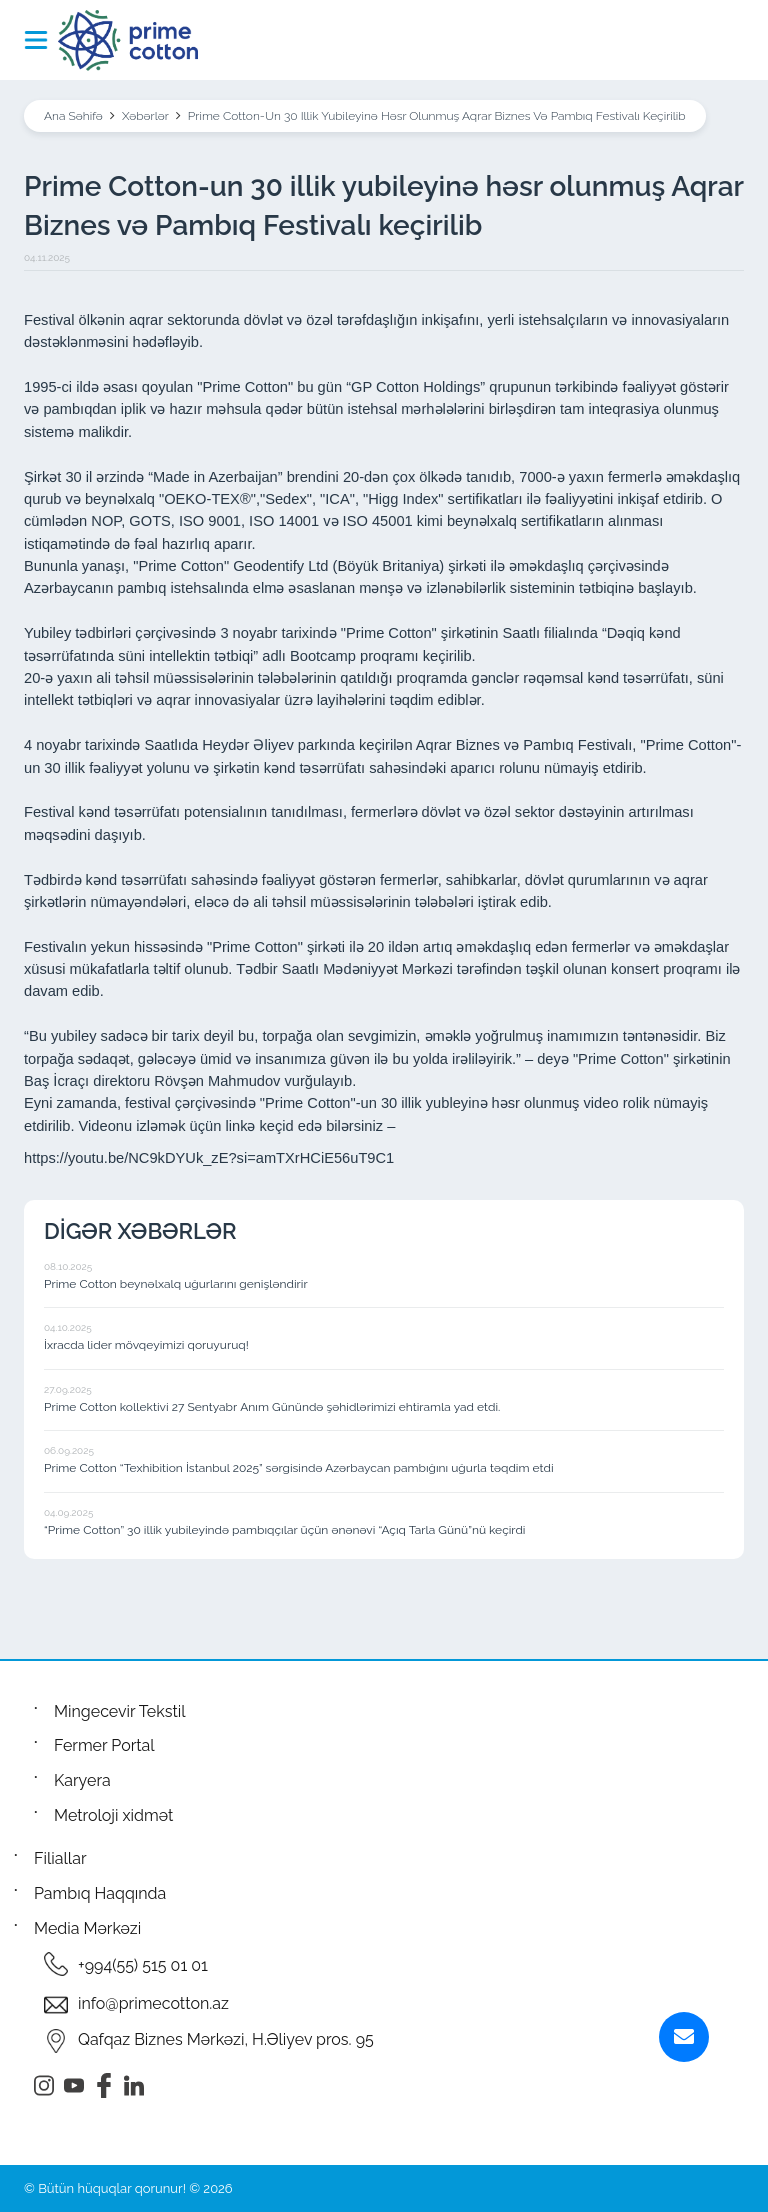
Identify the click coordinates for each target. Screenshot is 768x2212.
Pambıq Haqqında (100, 1893)
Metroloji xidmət (113, 1815)
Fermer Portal (104, 1745)
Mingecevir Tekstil (120, 1711)
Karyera (82, 1780)
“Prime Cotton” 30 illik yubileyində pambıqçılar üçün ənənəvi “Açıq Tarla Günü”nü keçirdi (285, 1530)
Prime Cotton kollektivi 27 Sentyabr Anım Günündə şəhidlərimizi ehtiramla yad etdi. (272, 1407)
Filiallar (60, 1858)
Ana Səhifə (73, 116)
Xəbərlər (145, 116)
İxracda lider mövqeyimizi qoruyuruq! (146, 1345)
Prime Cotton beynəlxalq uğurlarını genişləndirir (176, 1284)
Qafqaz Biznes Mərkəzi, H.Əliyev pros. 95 (226, 2039)
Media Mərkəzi (87, 1928)
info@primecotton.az (153, 2003)
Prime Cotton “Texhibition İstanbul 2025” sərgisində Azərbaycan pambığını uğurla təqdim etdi (299, 1468)
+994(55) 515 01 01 (143, 1965)
